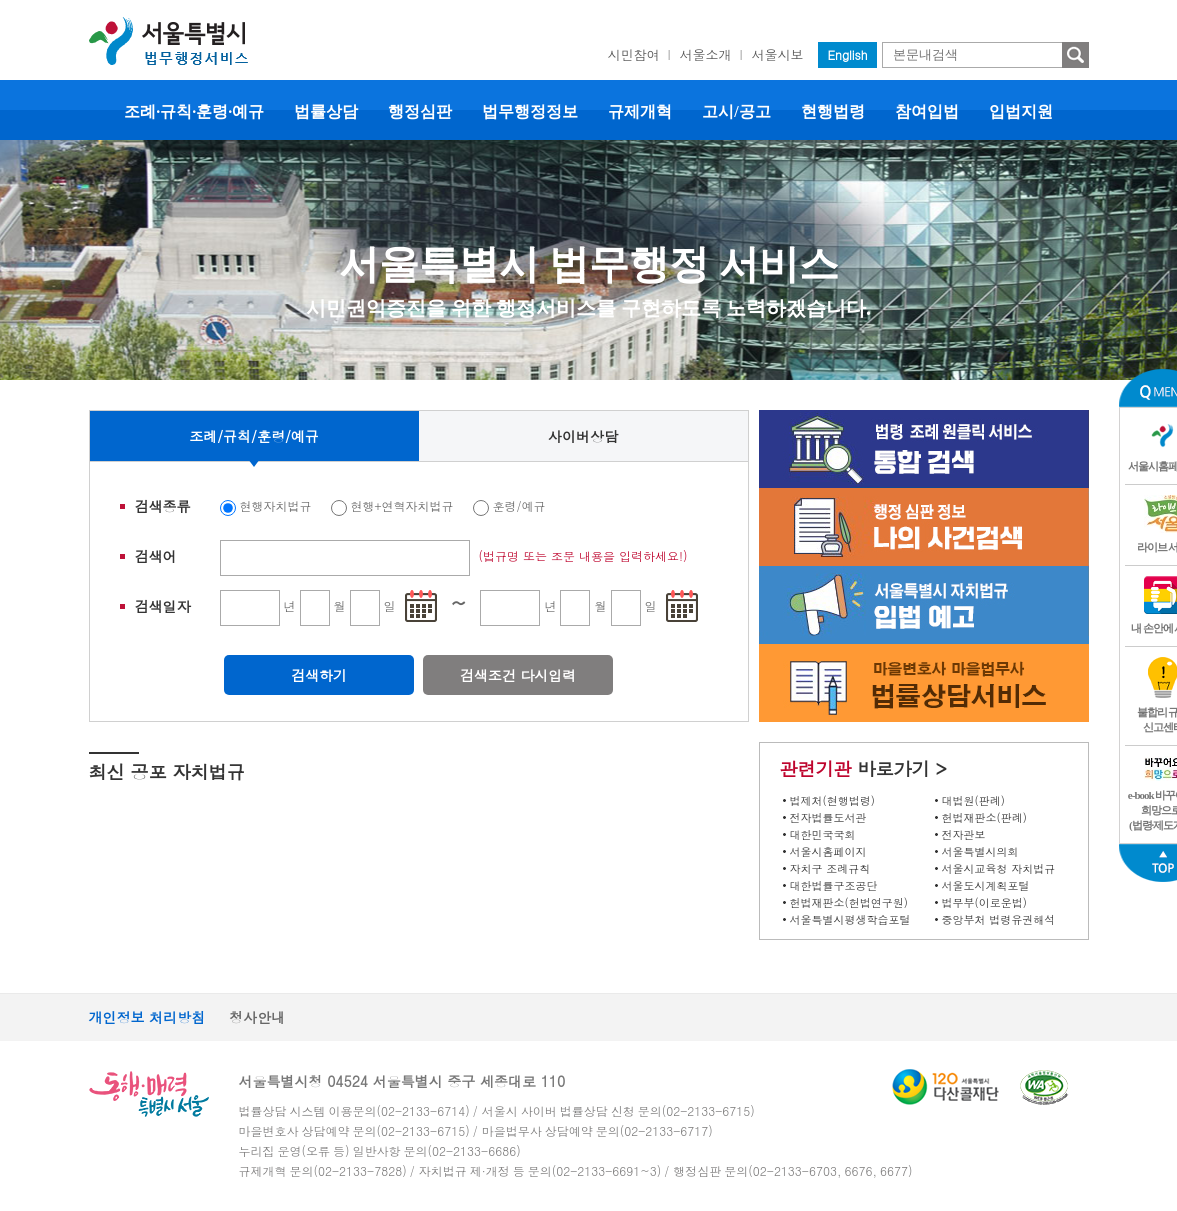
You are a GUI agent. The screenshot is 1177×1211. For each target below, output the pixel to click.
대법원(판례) (973, 800)
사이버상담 (583, 436)
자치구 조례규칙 (830, 868)
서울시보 (778, 54)
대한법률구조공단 (834, 885)
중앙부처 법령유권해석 (999, 919)
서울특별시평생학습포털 (850, 919)
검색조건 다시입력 (518, 675)
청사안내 (257, 1017)
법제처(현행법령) (832, 800)
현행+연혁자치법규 (402, 505)
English (848, 54)
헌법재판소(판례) (984, 817)
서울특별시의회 (980, 851)
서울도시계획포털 (986, 885)
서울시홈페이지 (828, 851)
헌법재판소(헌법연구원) (849, 902)
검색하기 (319, 675)
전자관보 (964, 834)
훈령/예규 (519, 505)
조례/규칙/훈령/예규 (254, 436)
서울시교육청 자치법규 (999, 868)
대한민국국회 (823, 834)
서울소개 (706, 54)
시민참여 (634, 54)
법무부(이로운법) (984, 902)
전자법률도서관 (828, 817)
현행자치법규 (276, 505)
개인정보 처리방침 (147, 1017)
